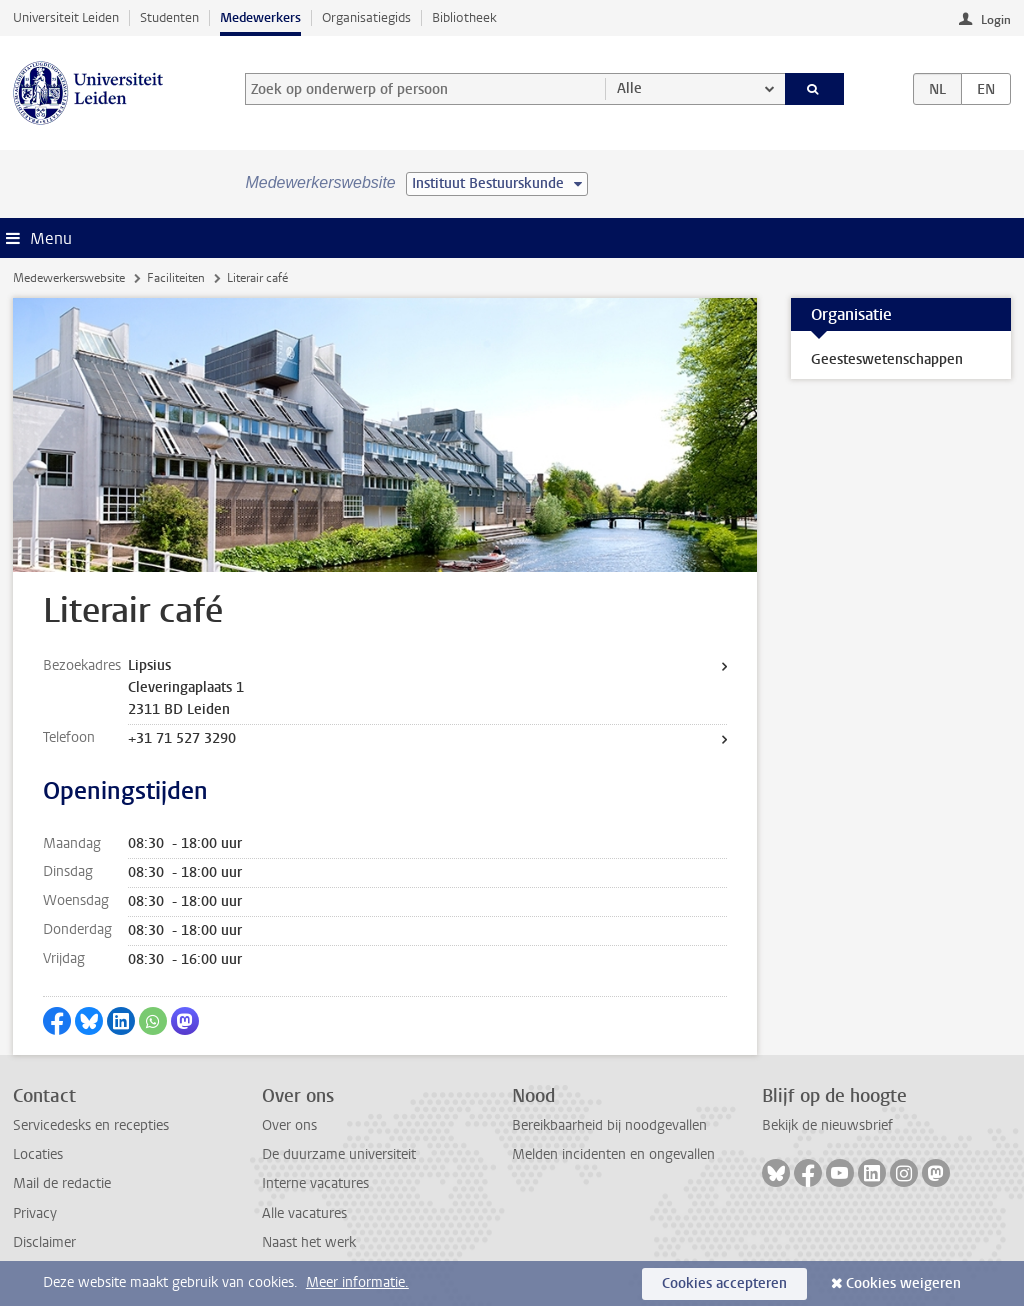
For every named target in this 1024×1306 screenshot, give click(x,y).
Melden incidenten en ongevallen (613, 1154)
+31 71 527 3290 (182, 738)
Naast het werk (309, 1242)
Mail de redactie (62, 1183)
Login (996, 20)
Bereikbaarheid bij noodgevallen (609, 1125)
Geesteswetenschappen (887, 359)
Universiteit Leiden (66, 17)
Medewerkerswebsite (69, 278)
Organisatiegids (366, 17)
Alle (629, 88)
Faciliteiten (176, 278)
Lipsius (149, 665)
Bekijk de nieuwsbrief (827, 1125)
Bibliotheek (464, 17)
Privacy (35, 1213)
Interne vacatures (315, 1183)
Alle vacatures (304, 1213)
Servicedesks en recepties (91, 1125)
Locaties (38, 1154)
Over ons (289, 1125)
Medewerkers (260, 17)
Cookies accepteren (724, 1283)
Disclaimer (44, 1242)
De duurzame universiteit (339, 1154)
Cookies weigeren (903, 1283)
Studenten (169, 17)
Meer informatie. (357, 1282)
